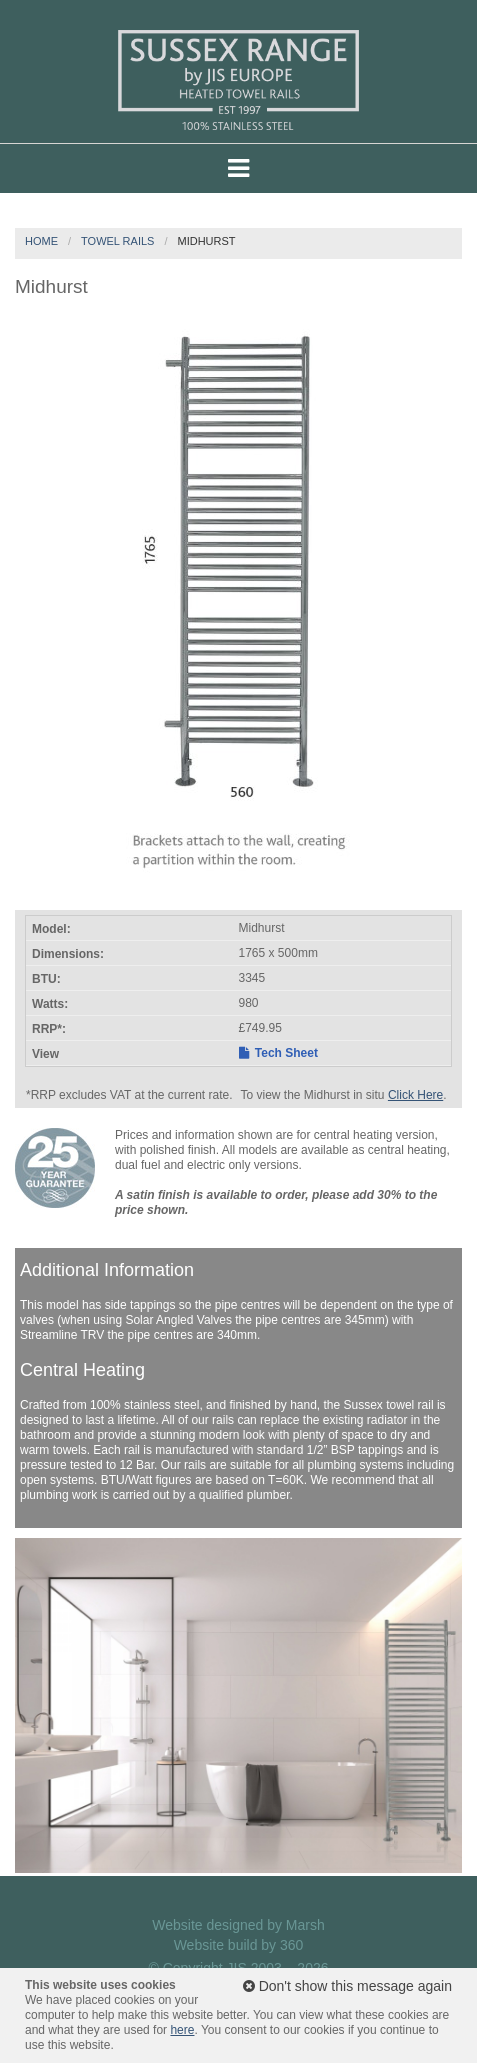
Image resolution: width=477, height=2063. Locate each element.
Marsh (305, 1925)
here (182, 2030)
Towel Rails (117, 241)
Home (41, 241)
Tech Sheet (278, 1053)
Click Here (415, 1095)
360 (291, 1945)
